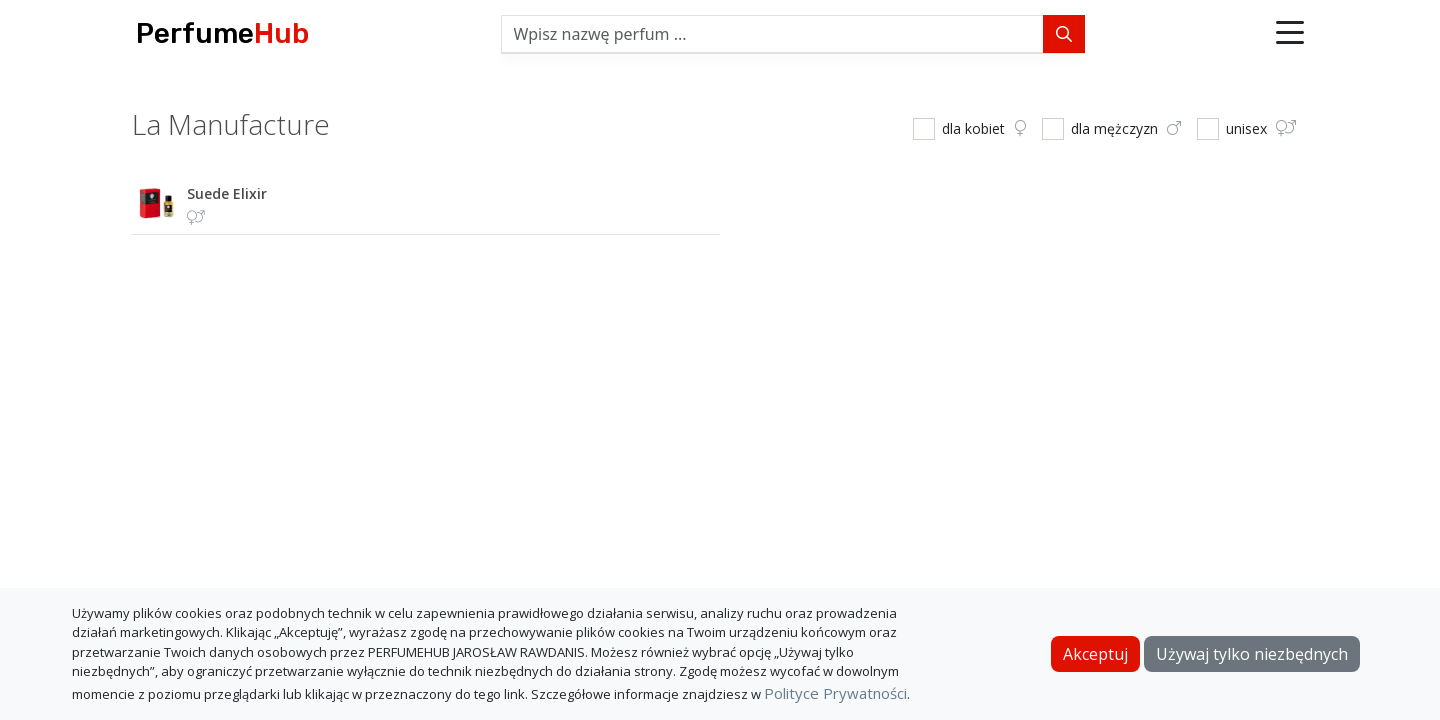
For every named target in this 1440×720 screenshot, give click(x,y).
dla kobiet (984, 128)
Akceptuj (1095, 654)
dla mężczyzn (1126, 128)
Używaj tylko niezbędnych (1252, 654)
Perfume (222, 33)
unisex (1261, 128)
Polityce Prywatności (835, 693)
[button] (1290, 34)
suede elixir (227, 193)
